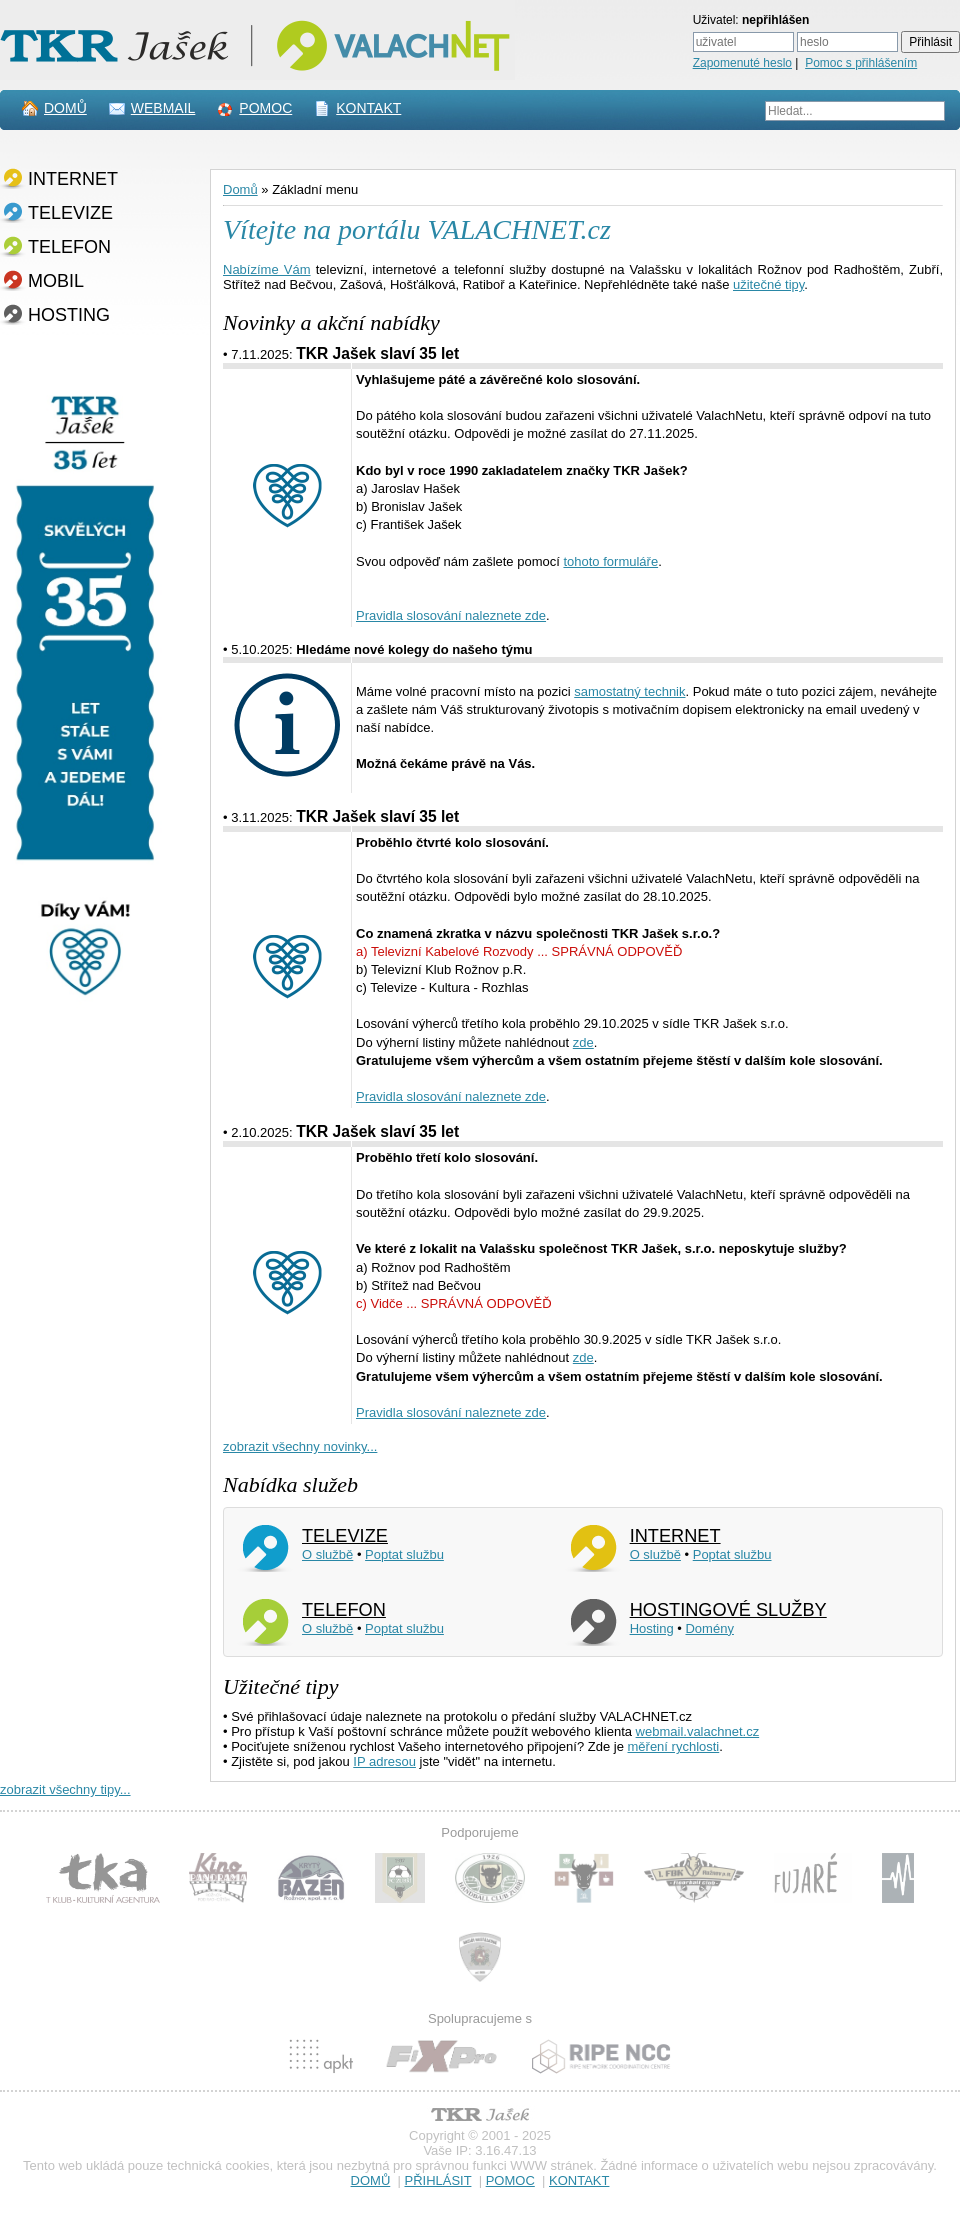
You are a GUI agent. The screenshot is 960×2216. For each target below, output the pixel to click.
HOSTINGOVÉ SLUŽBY (728, 1610)
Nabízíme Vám (267, 269)
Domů (240, 189)
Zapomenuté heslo (742, 63)
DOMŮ (65, 108)
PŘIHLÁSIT (437, 2180)
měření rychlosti (674, 1746)
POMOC (265, 108)
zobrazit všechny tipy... (65, 1789)
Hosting (652, 1628)
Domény (709, 1628)
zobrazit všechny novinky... (300, 1446)
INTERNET (73, 179)
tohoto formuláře (610, 561)
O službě (327, 1554)
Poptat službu (404, 1554)
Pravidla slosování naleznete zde (451, 615)
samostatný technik (629, 691)
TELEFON (69, 247)
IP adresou (384, 1761)
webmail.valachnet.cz (698, 1731)
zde (583, 1042)
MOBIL (56, 281)
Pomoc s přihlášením (861, 63)
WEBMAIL (163, 108)
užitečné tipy (768, 284)
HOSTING (69, 315)
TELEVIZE (70, 213)
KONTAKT (368, 108)
